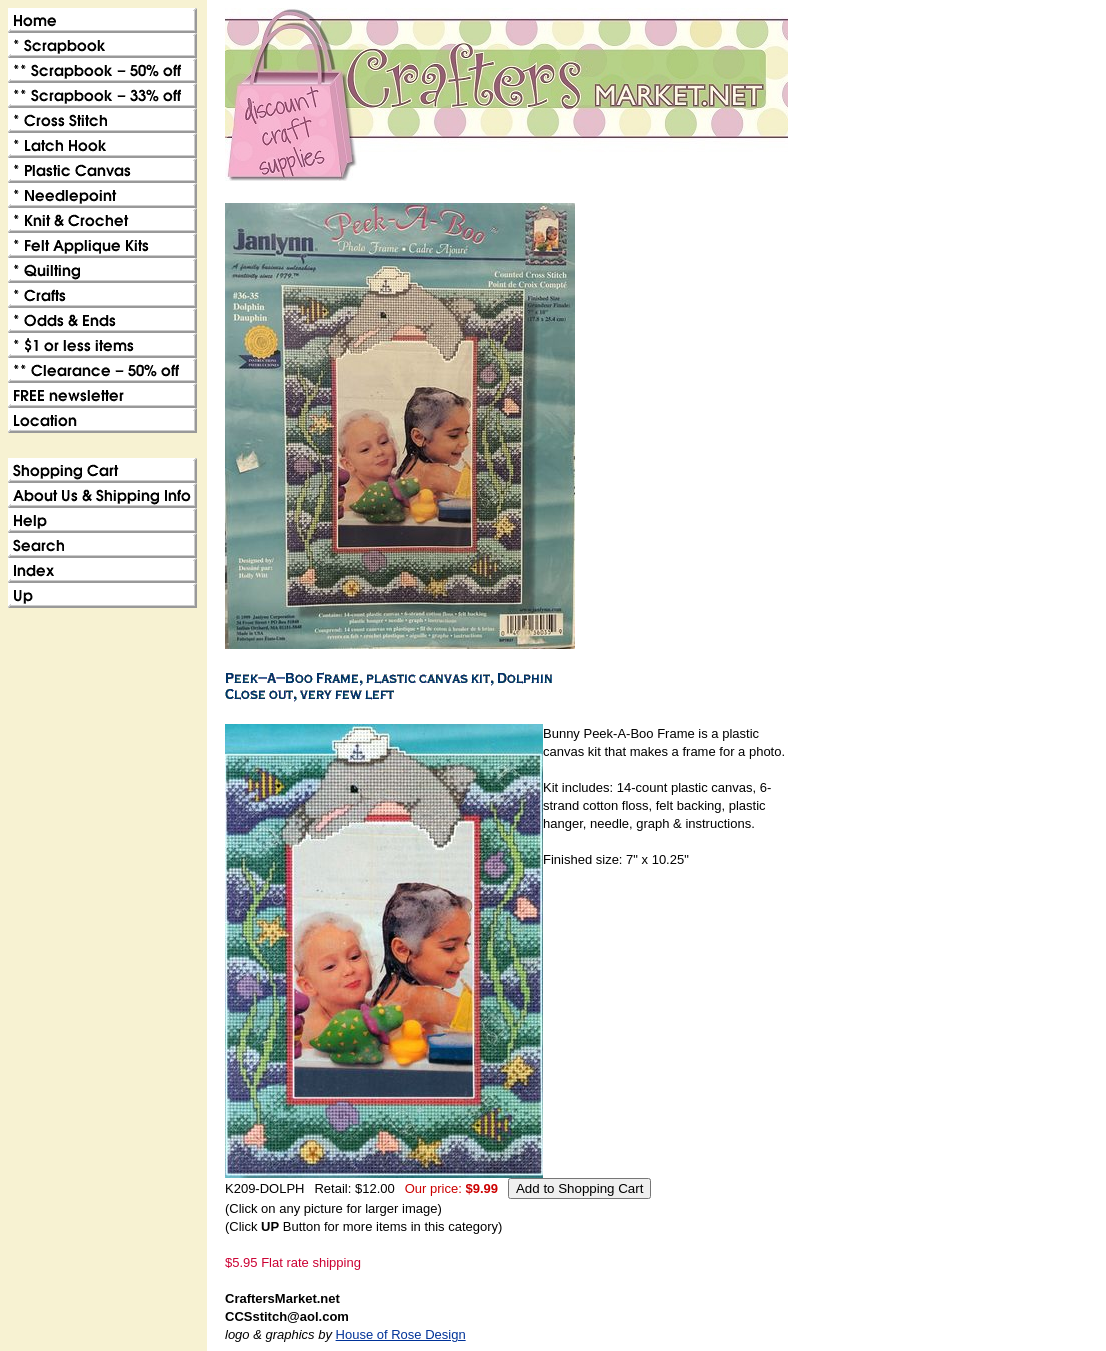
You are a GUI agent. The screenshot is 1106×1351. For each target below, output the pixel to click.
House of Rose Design (401, 1334)
